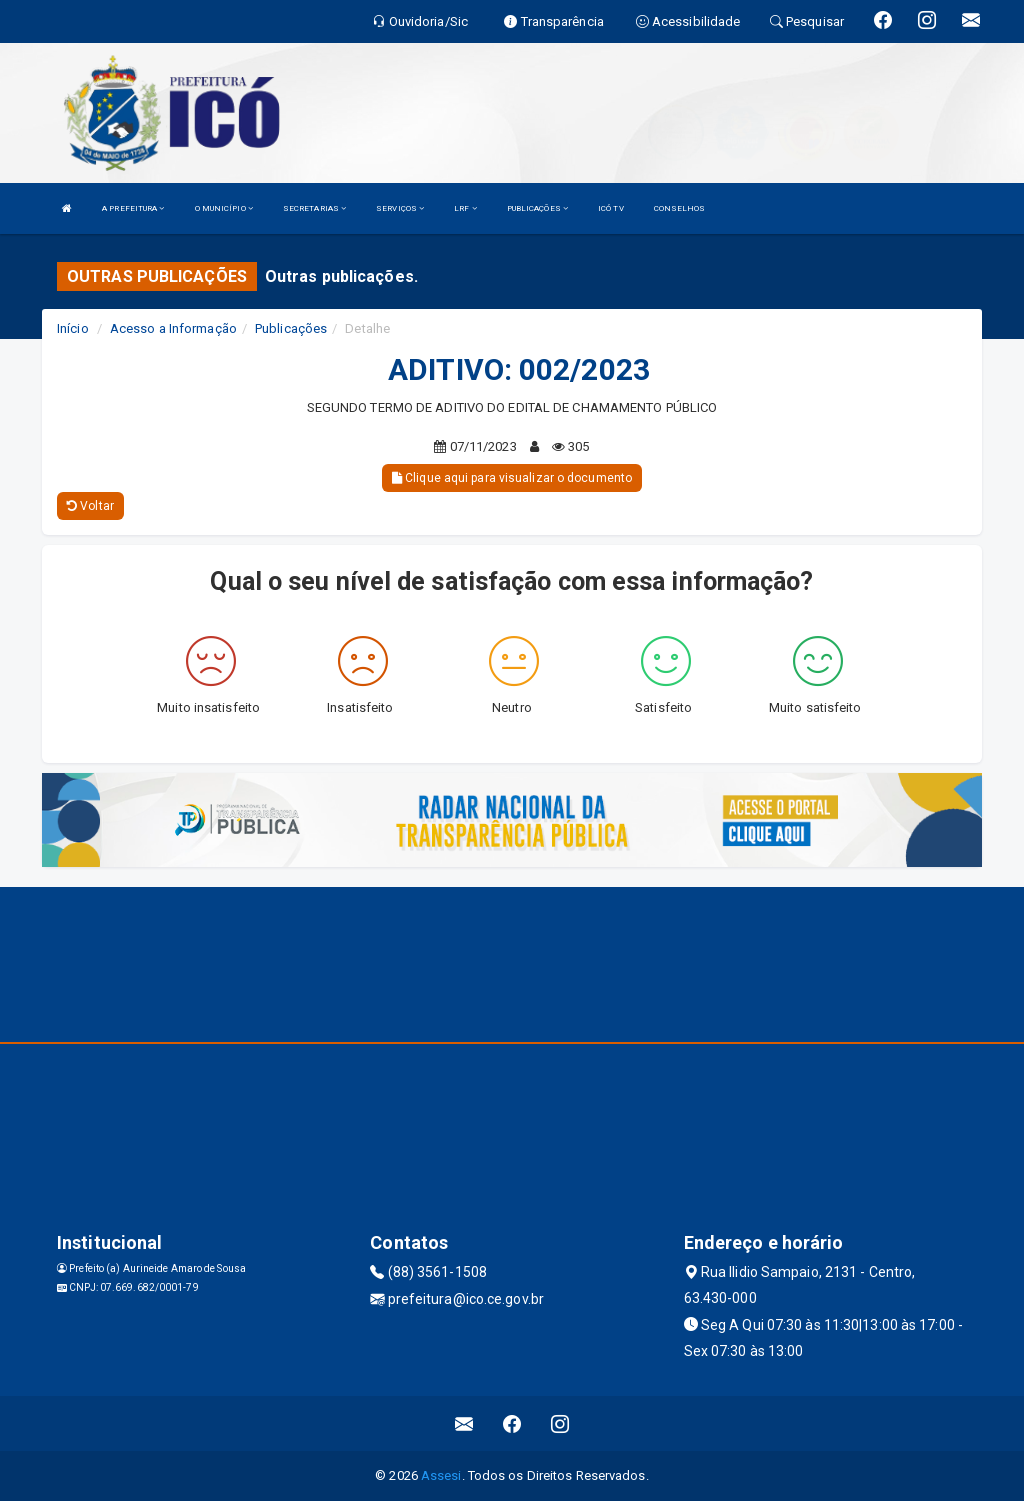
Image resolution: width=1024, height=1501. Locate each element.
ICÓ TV (611, 208)
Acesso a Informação (173, 328)
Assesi (441, 1475)
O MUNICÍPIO (224, 208)
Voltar (90, 506)
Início (73, 328)
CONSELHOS (680, 208)
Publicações (291, 328)
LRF (465, 208)
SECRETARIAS (314, 208)
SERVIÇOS (400, 208)
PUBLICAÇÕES (537, 208)
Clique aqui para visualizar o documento (512, 478)
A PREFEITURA (133, 208)
